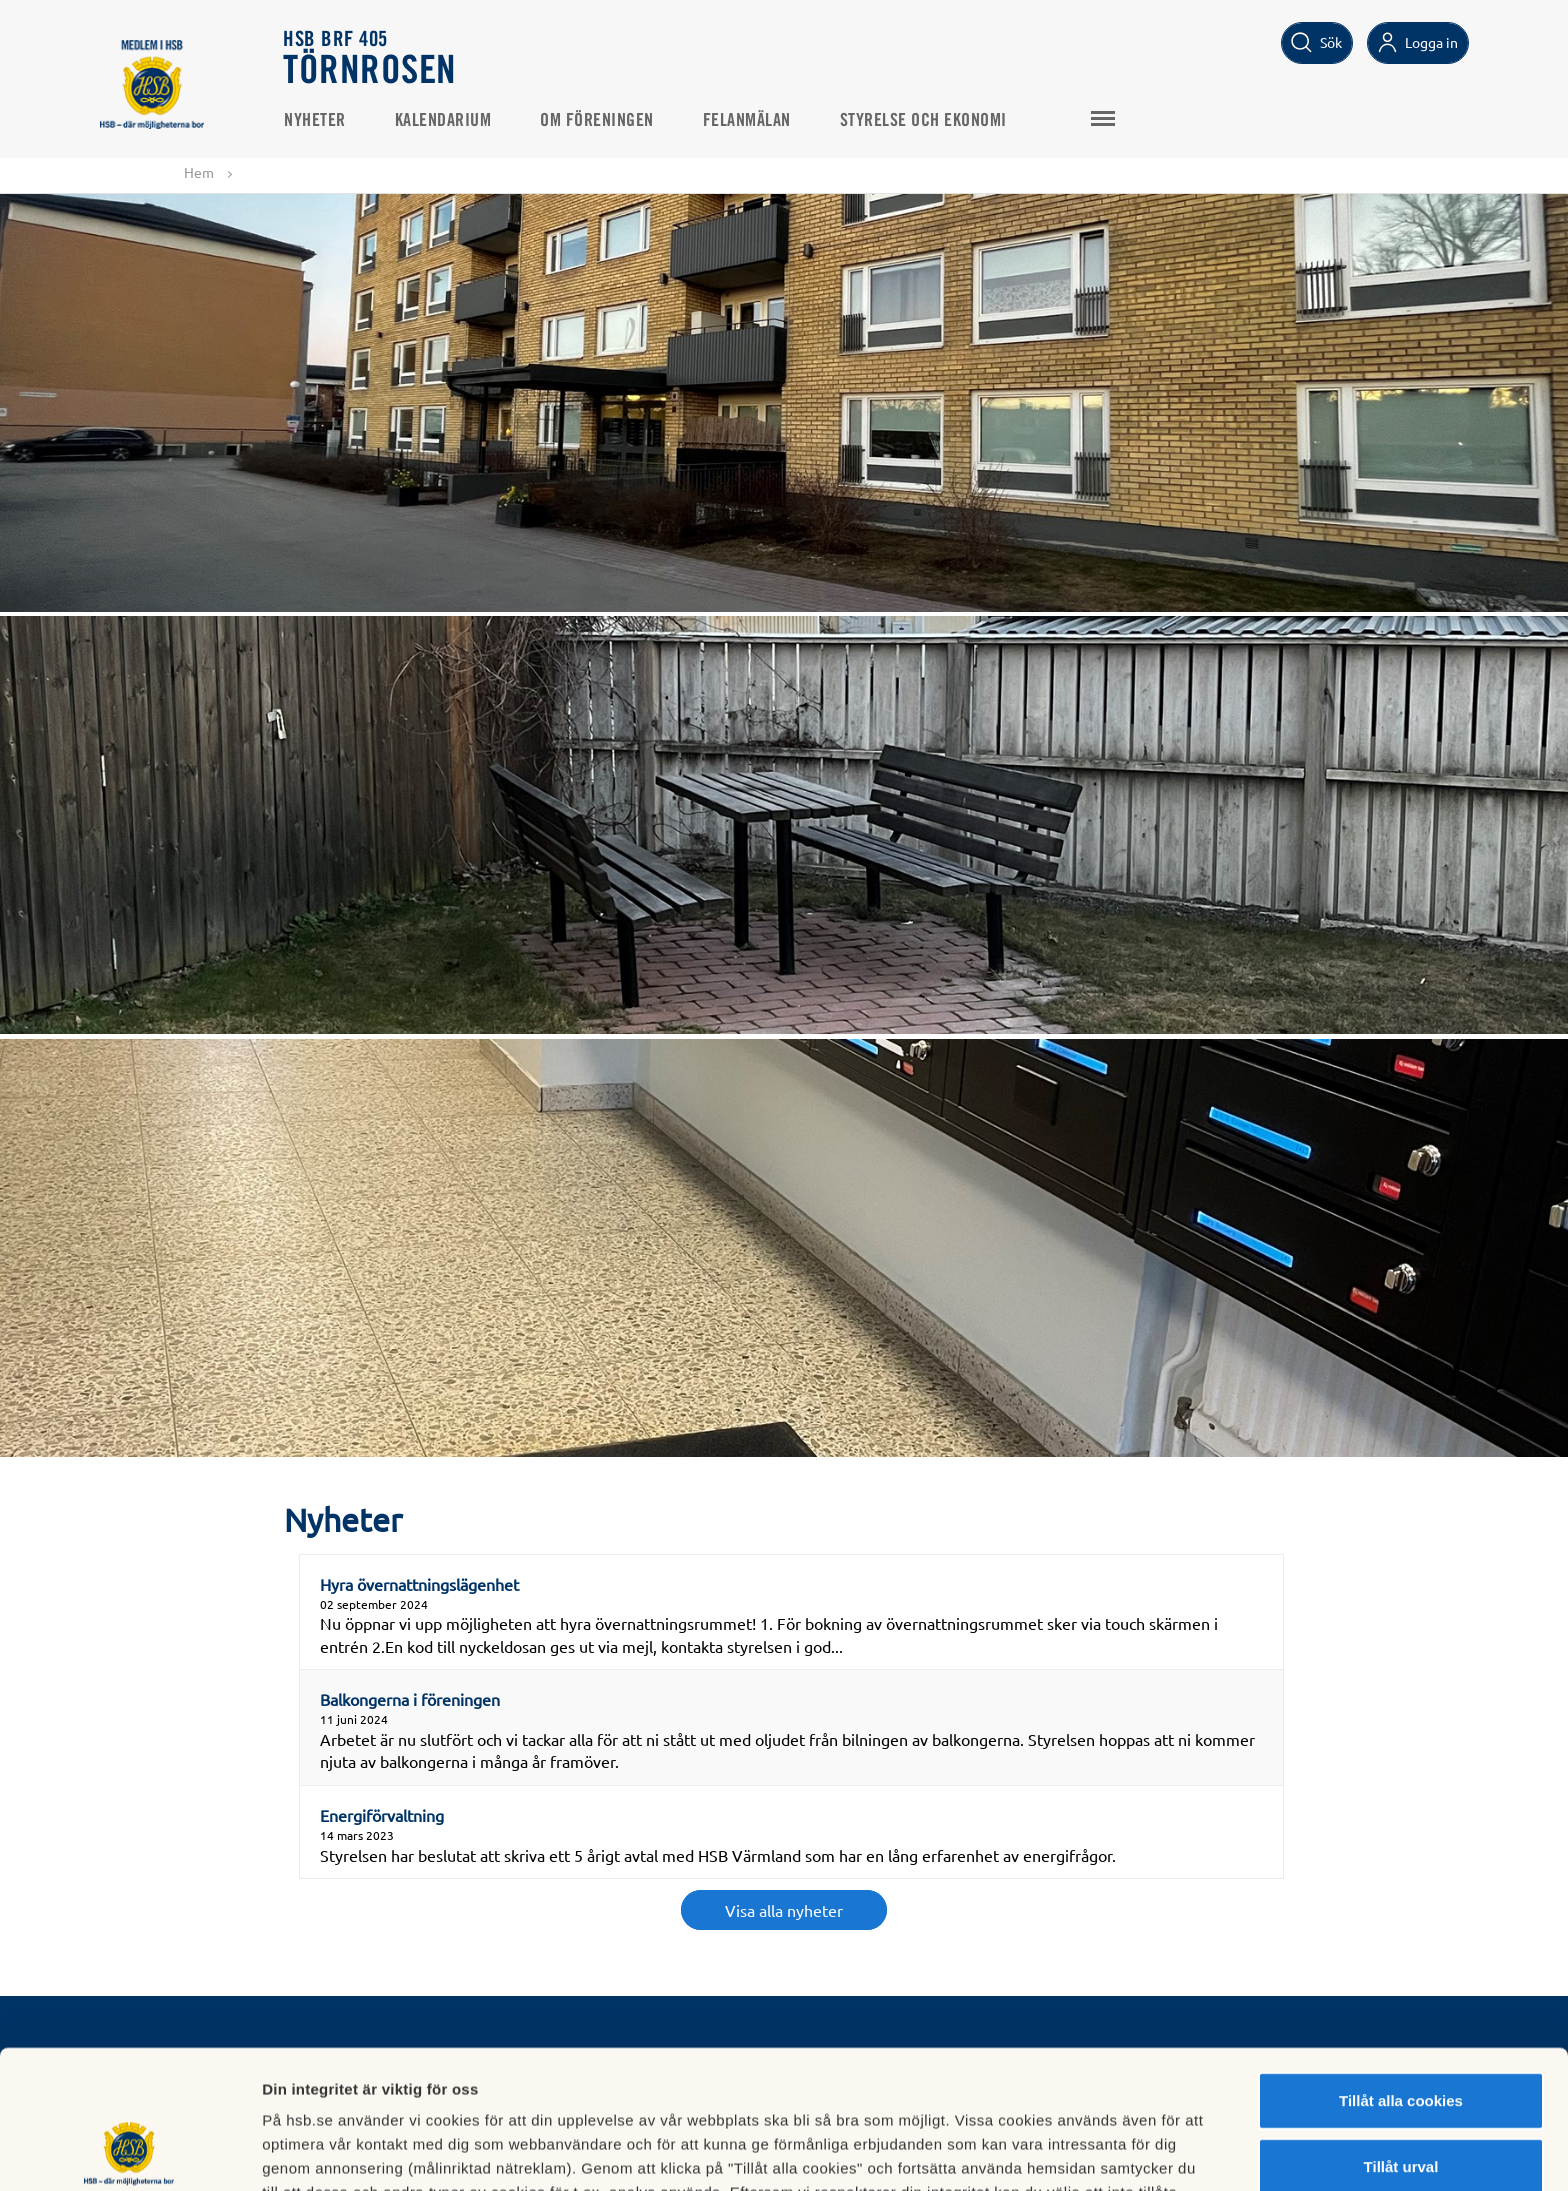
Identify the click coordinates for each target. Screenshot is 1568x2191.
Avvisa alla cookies (1400, 2101)
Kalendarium (443, 121)
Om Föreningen (597, 121)
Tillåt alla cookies (1401, 1970)
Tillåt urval (1401, 2036)
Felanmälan (747, 121)
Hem (199, 172)
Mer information (1063, 2151)
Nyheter (315, 121)
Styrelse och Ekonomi (923, 121)
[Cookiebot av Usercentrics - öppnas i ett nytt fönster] (129, 2152)
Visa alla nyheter (784, 1910)
